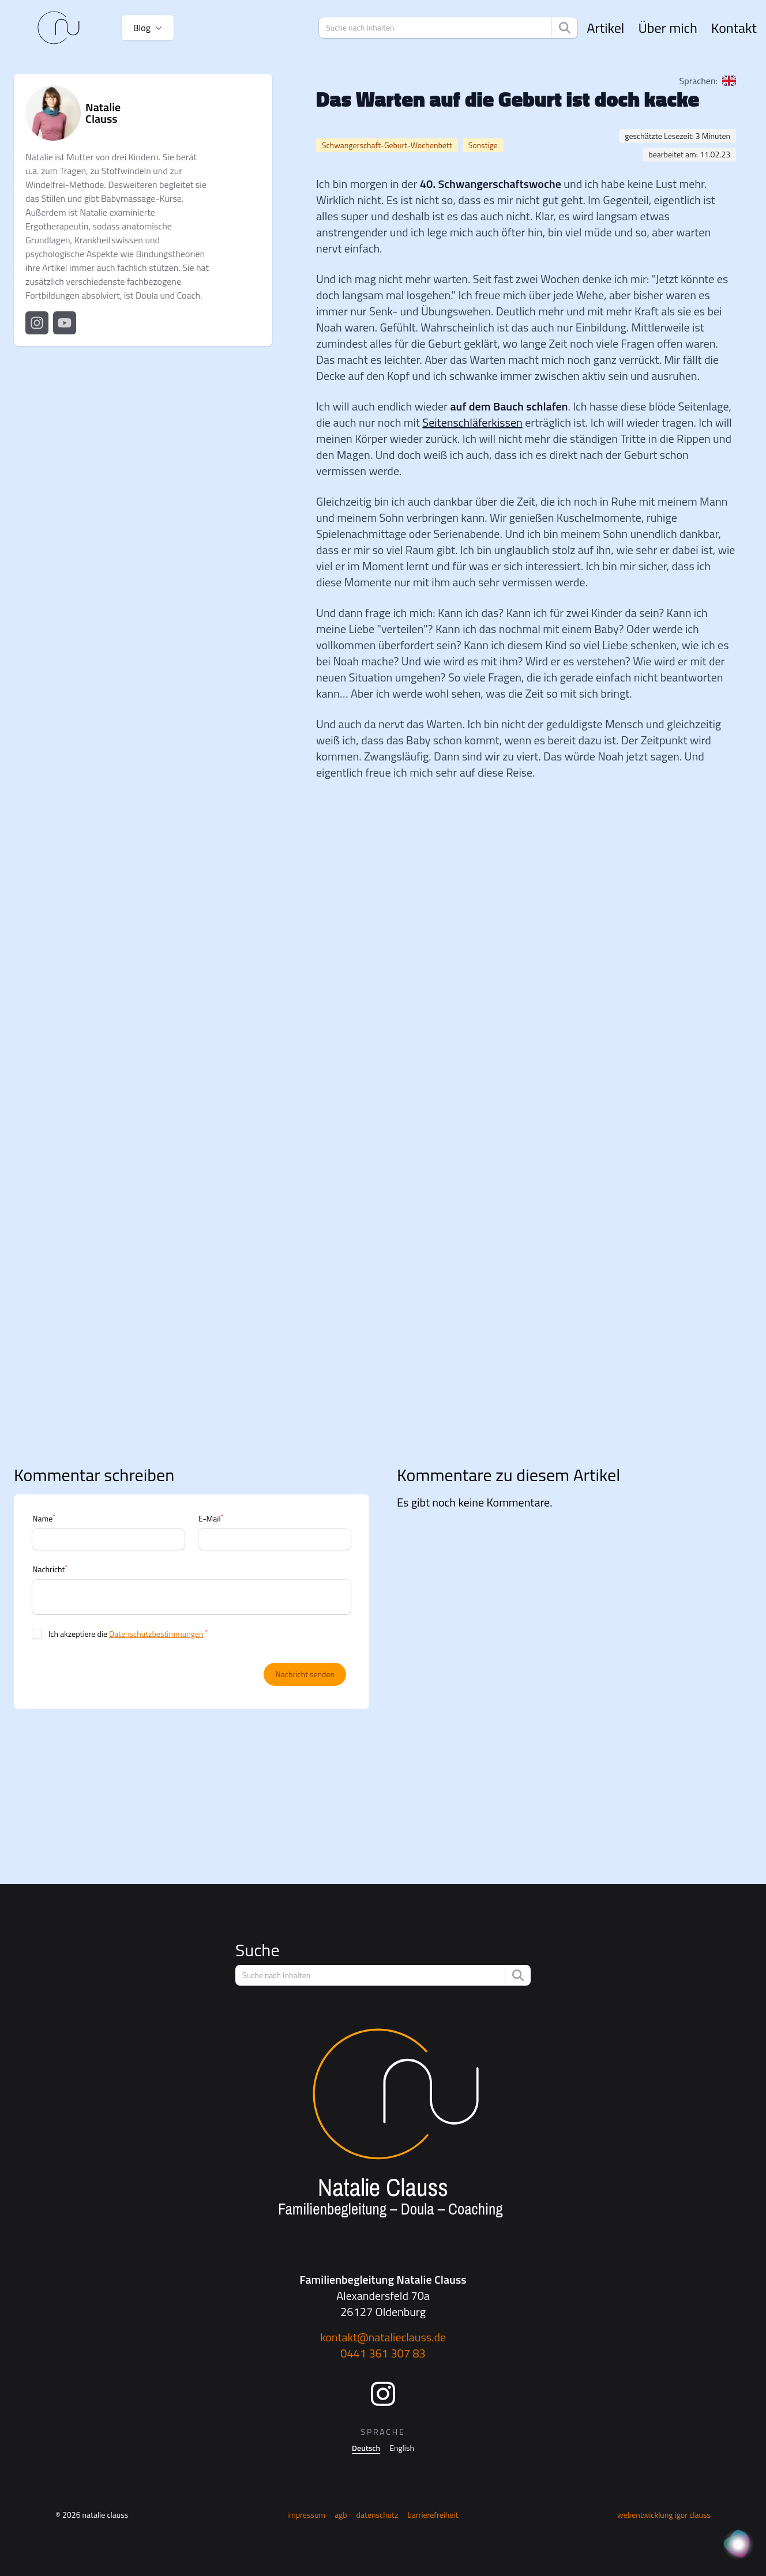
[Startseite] (58, 27)
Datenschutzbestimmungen (156, 1634)
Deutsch (366, 2448)
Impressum (306, 2515)
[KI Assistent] (738, 2544)
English (401, 2448)
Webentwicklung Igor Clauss (664, 2515)
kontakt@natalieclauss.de (383, 2337)
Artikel (605, 27)
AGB (341, 2515)
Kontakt (734, 27)
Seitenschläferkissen (472, 422)
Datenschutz (377, 2515)
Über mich (667, 27)
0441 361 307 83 (383, 2353)
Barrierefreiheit (432, 2515)
